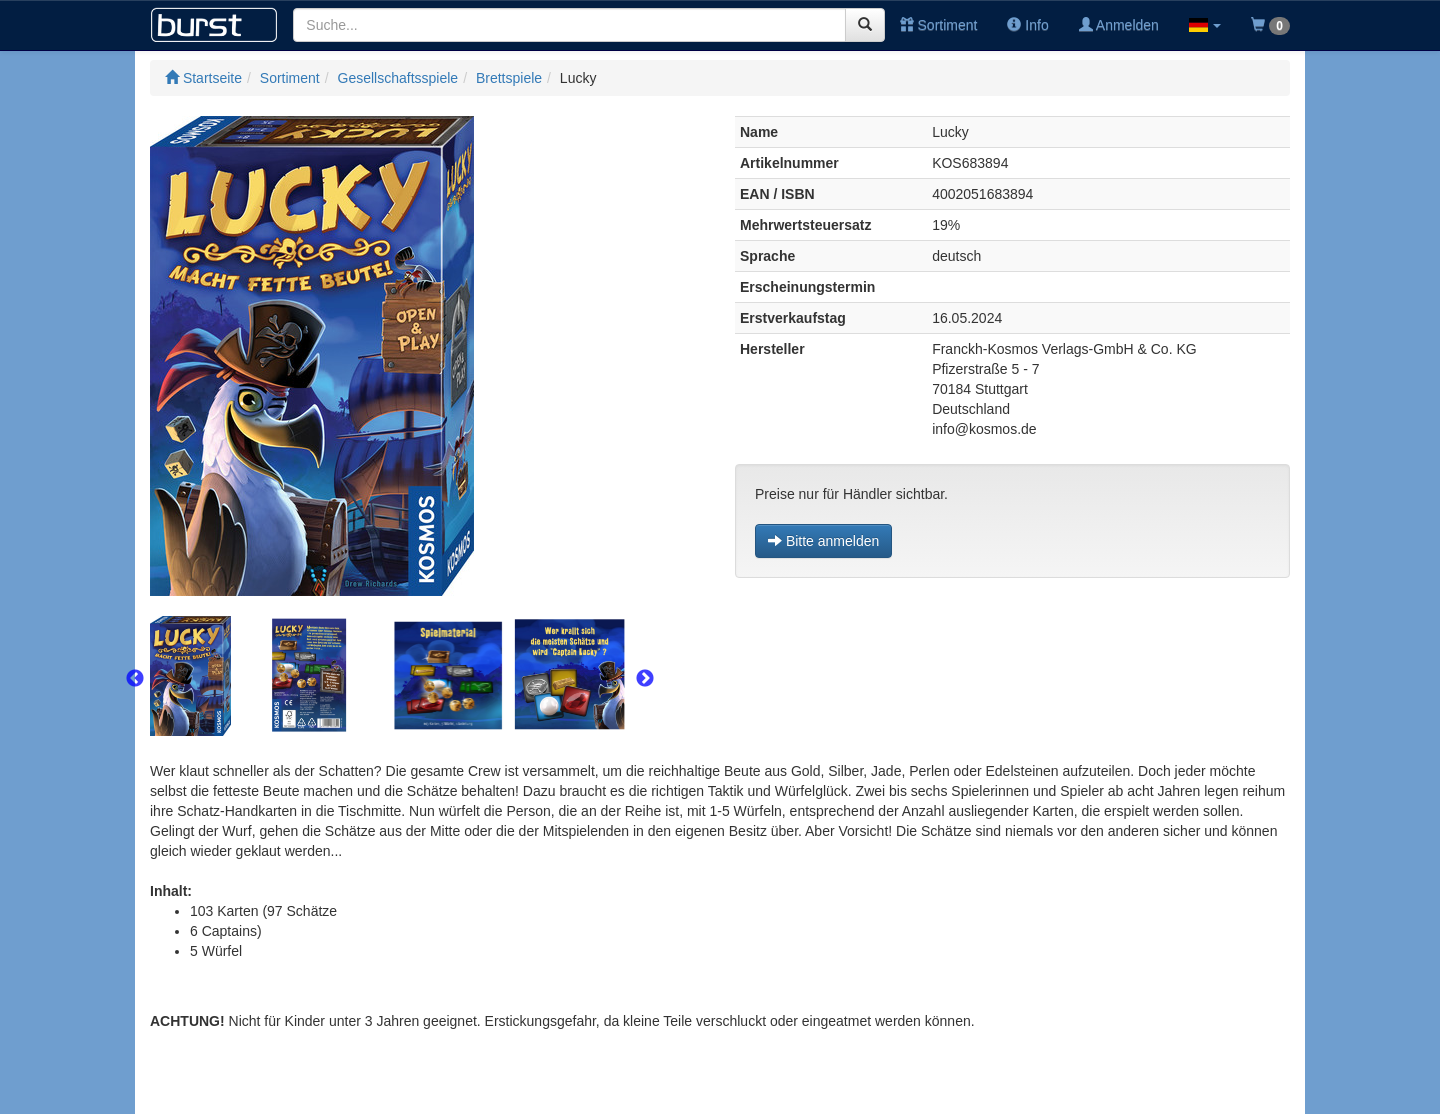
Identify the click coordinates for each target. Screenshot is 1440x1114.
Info (1027, 25)
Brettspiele (509, 78)
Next (645, 679)
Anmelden (1119, 25)
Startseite (203, 78)
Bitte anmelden (823, 541)
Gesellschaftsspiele (398, 78)
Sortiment (939, 25)
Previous (135, 679)
